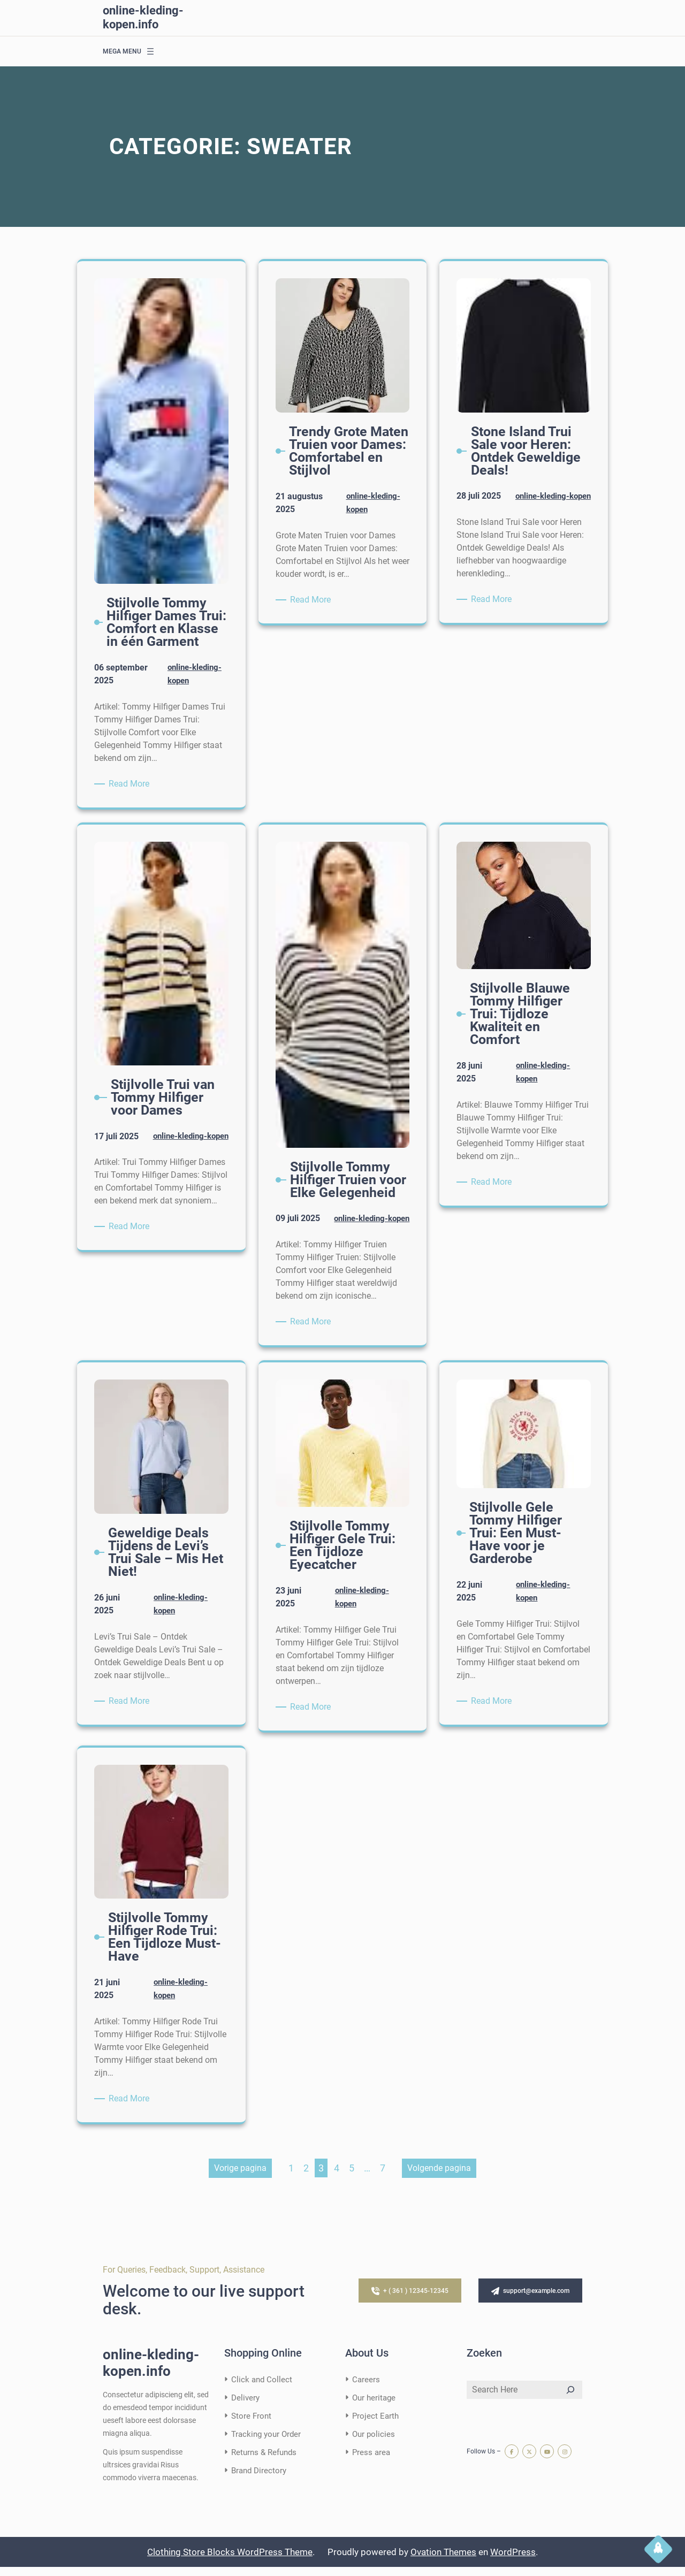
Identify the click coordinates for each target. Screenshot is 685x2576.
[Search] (570, 2398)
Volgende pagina (439, 2177)
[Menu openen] (150, 51)
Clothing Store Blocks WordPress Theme (230, 2561)
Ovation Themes (443, 2561)
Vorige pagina (240, 2177)
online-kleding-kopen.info (143, 17)
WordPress (513, 2561)
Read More (131, 782)
